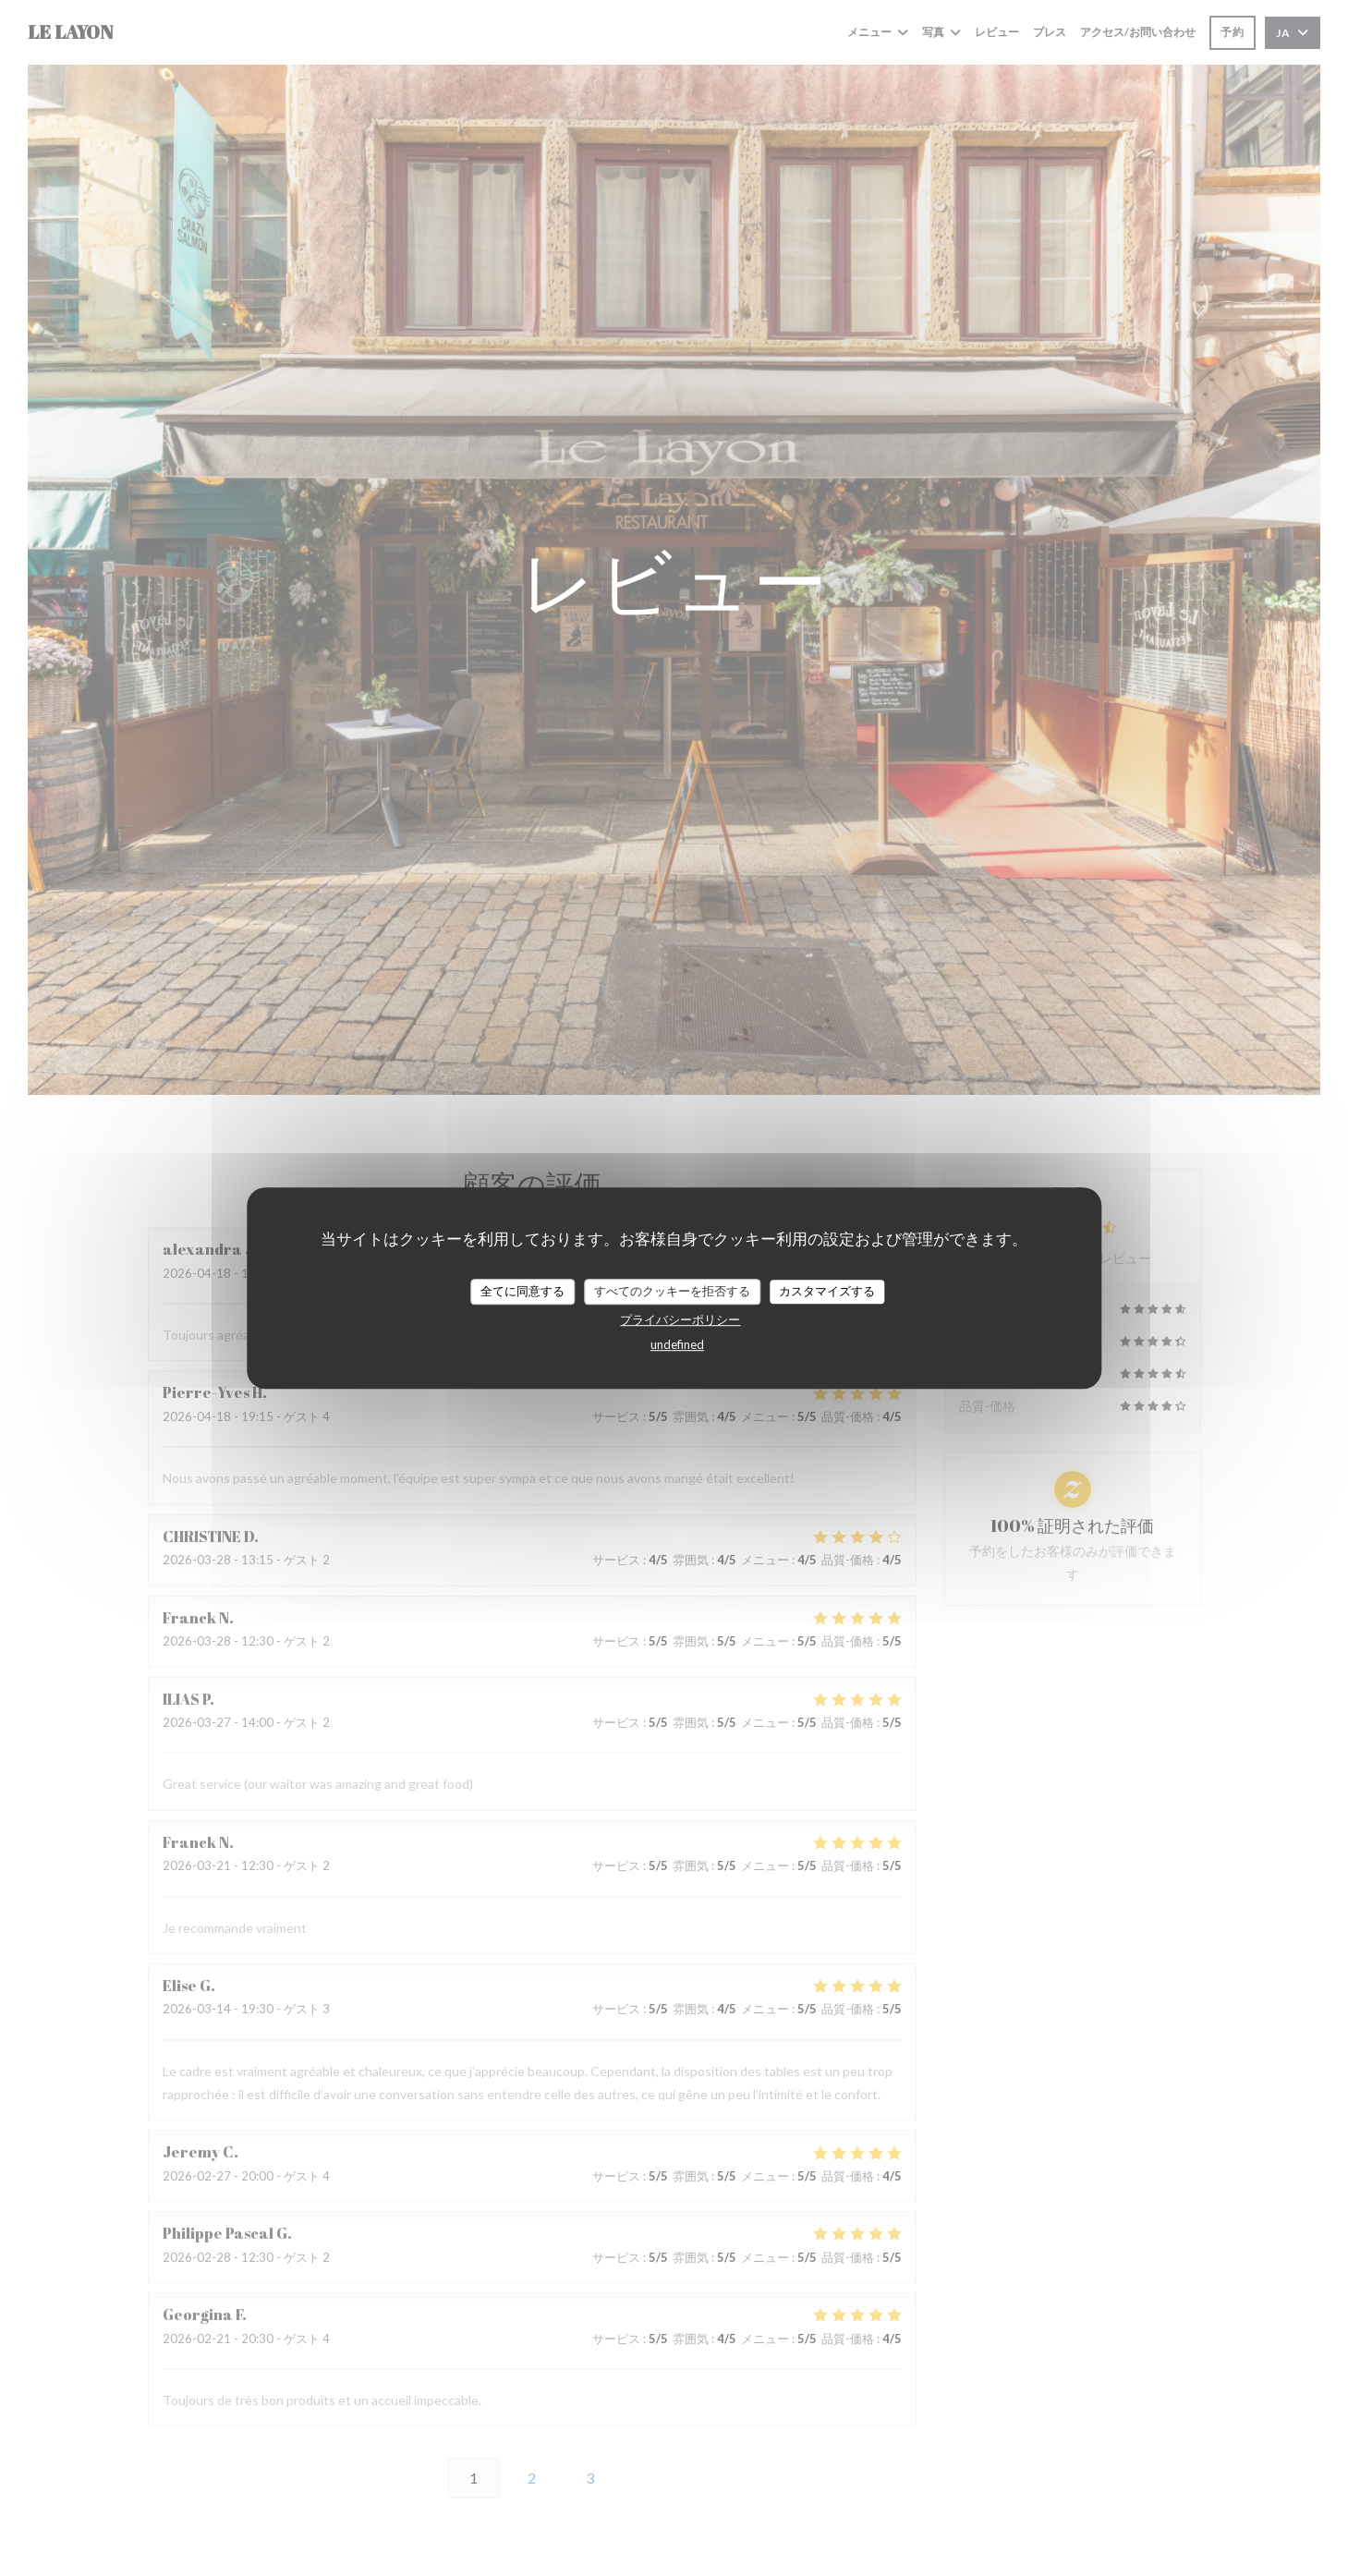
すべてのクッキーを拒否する (672, 1290)
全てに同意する (522, 1290)
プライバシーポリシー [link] (680, 1319)
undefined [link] (677, 1344)
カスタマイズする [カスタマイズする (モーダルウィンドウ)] (827, 1290)
